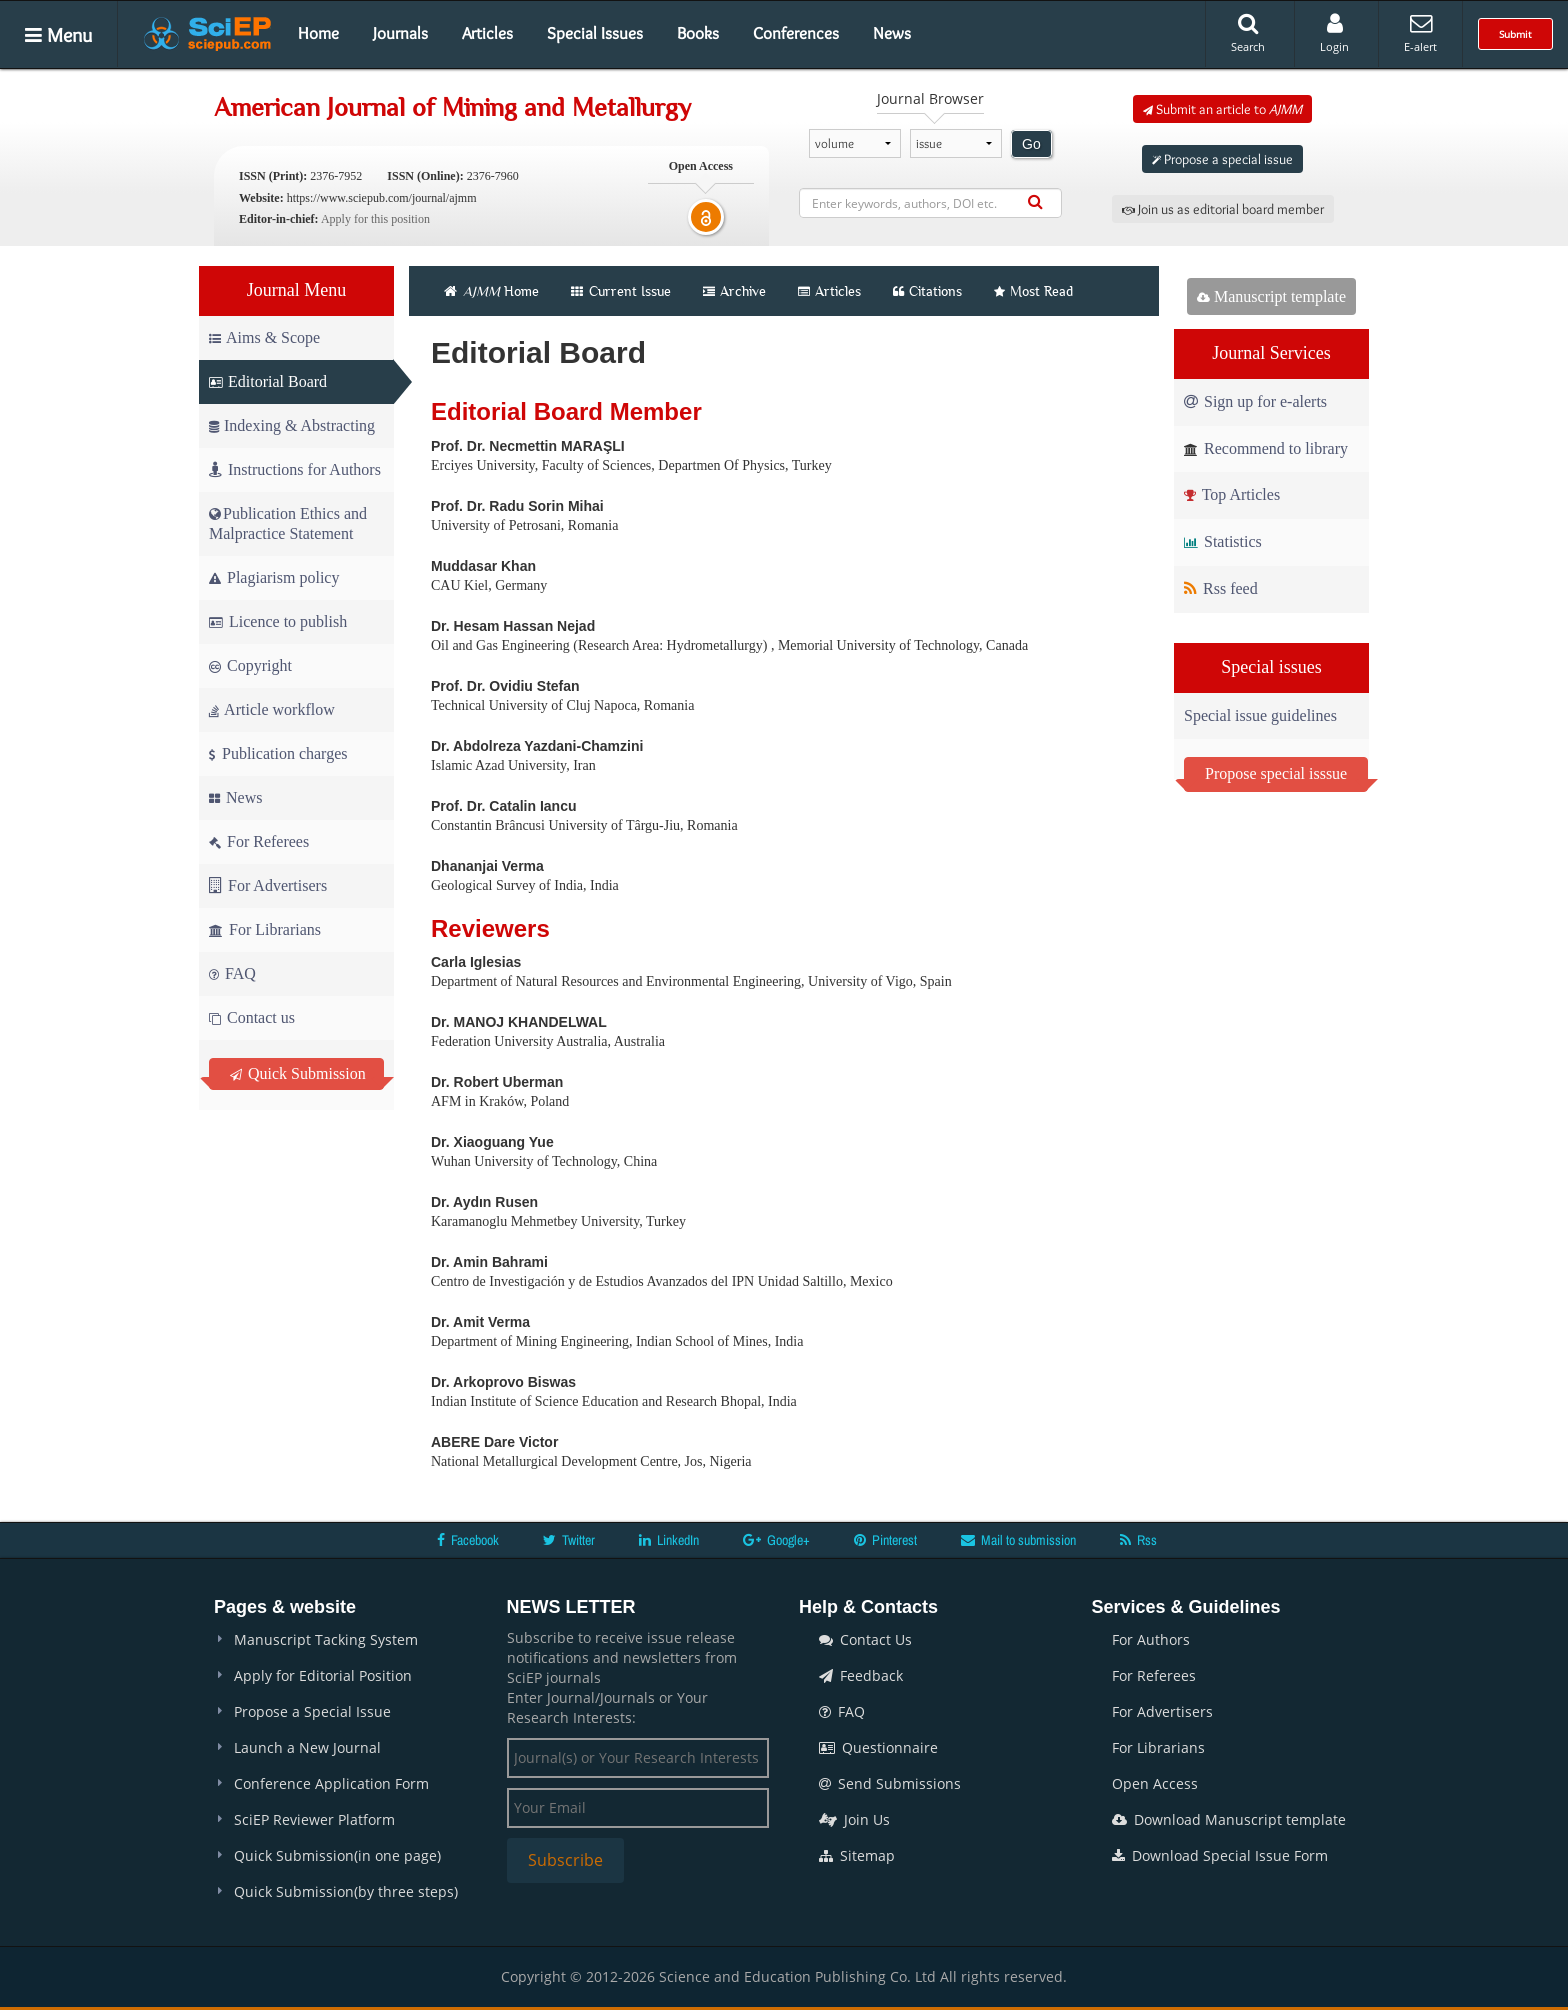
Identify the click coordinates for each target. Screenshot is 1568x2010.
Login (1334, 33)
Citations (927, 291)
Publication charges (278, 753)
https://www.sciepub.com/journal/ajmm (382, 198)
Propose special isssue (1276, 773)
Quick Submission (298, 1073)
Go (1031, 144)
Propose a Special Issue (312, 1711)
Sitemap (857, 1855)
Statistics (1223, 541)
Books (698, 33)
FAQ (232, 973)
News (892, 33)
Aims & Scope (264, 337)
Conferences (796, 33)
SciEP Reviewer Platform (314, 1819)
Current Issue (621, 291)
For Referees (259, 841)
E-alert (1420, 33)
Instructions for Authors (295, 469)
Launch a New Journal (307, 1747)
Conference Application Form (331, 1783)
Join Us (854, 1819)
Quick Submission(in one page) (337, 1855)
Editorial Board (268, 381)
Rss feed (1221, 588)
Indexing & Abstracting (292, 425)
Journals (400, 33)
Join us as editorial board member (1223, 209)
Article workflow (272, 709)
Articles (487, 33)
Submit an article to (1222, 109)
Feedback (861, 1675)
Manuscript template (1271, 296)
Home (318, 33)
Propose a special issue (1222, 159)
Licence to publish (278, 621)
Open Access (1155, 1783)
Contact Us (865, 1639)
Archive (734, 291)
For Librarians (265, 929)
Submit (1515, 34)
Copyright (250, 665)
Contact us (252, 1017)
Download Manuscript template (1229, 1819)
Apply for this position (375, 219)
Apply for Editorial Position (323, 1675)
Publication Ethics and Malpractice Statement (288, 523)
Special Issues (595, 33)
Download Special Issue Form (1220, 1855)
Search (1248, 33)
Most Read (1033, 291)
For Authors (1151, 1639)
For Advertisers (268, 885)
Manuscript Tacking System (326, 1639)
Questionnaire (878, 1747)
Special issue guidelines (1260, 715)
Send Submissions (890, 1783)
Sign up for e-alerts (1255, 401)
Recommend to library (1266, 448)
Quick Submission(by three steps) (346, 1891)
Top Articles (1232, 494)
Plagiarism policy (274, 577)
